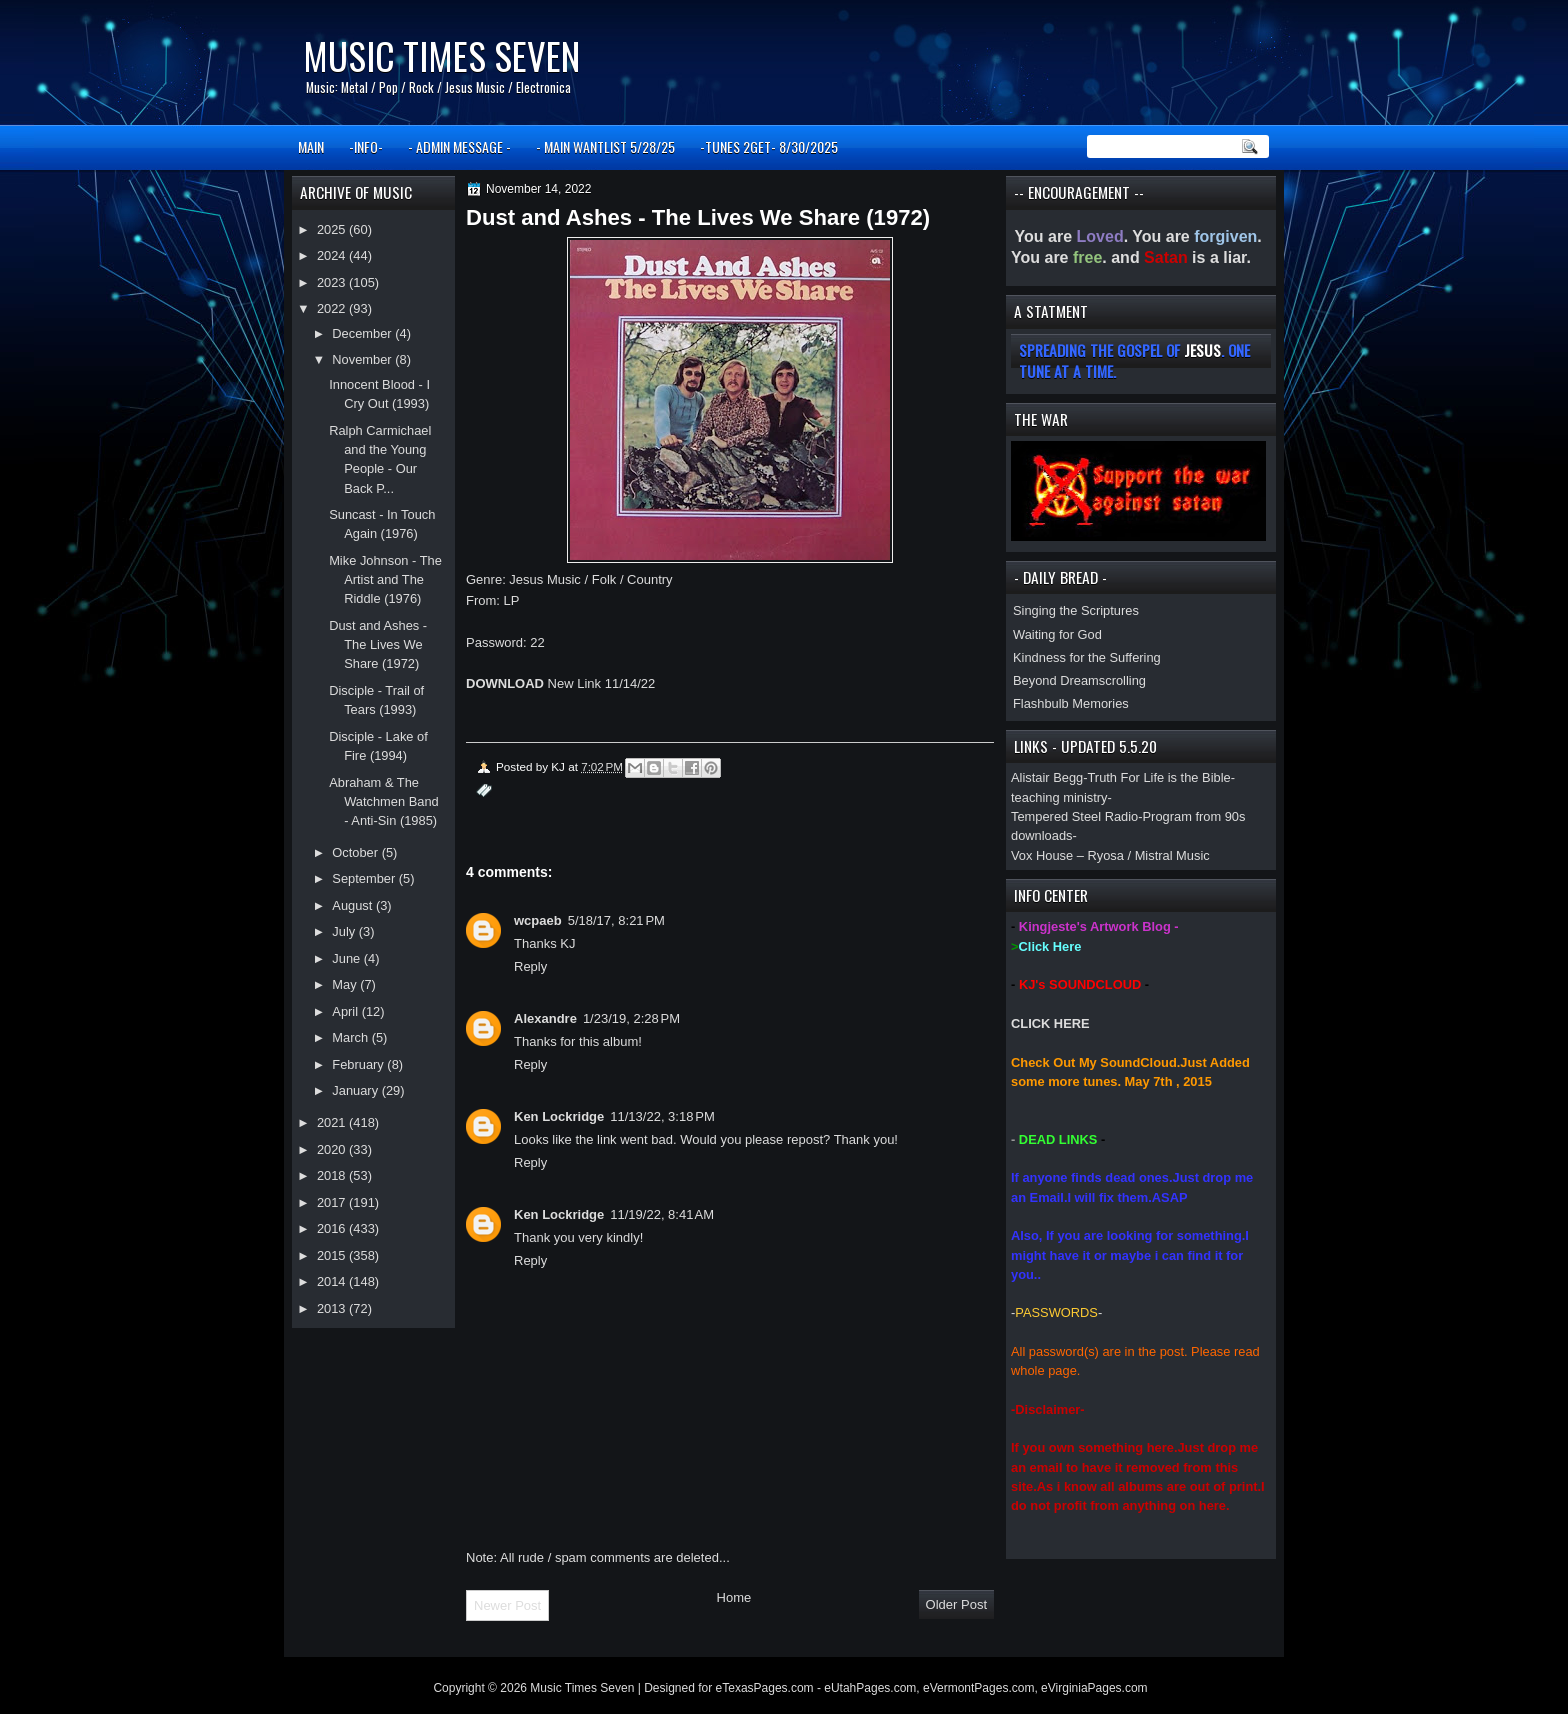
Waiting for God (1057, 634)
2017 (333, 1202)
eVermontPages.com (978, 1688)
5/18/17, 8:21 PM (616, 920)
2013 (333, 1308)
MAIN (311, 146)
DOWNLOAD (505, 683)
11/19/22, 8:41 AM (662, 1214)
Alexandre (545, 1018)
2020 (333, 1149)
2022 (333, 308)
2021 (333, 1122)
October (356, 852)
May (346, 984)
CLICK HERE (1050, 1023)
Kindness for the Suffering (1087, 657)
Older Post (956, 1604)
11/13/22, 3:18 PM (662, 1116)
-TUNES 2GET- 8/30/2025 (769, 146)
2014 (333, 1281)
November (363, 359)
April (346, 1011)
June (347, 958)
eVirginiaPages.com (1094, 1688)
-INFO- (366, 146)
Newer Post (507, 1605)
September (365, 878)
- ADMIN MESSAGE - (459, 146)
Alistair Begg (1047, 777)
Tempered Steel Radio (1074, 816)
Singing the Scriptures (1076, 610)
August (354, 905)
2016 (333, 1228)
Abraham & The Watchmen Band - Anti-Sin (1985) (384, 802)
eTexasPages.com (765, 1688)
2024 (333, 255)
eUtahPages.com (870, 1688)
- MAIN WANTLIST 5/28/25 (605, 146)
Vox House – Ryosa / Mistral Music (1110, 855)
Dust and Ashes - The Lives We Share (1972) (378, 645)
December (363, 333)
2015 (333, 1255)
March (351, 1037)
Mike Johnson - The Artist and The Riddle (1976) (385, 580)
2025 (333, 229)
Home (734, 1597)
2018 (333, 1175)
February (359, 1064)
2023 (333, 282)
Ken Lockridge (559, 1116)
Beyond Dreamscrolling (1079, 680)
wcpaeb (538, 920)
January (356, 1090)
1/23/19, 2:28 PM (631, 1018)
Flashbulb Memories (1071, 703)
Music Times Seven (441, 55)
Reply (530, 966)
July (345, 931)
